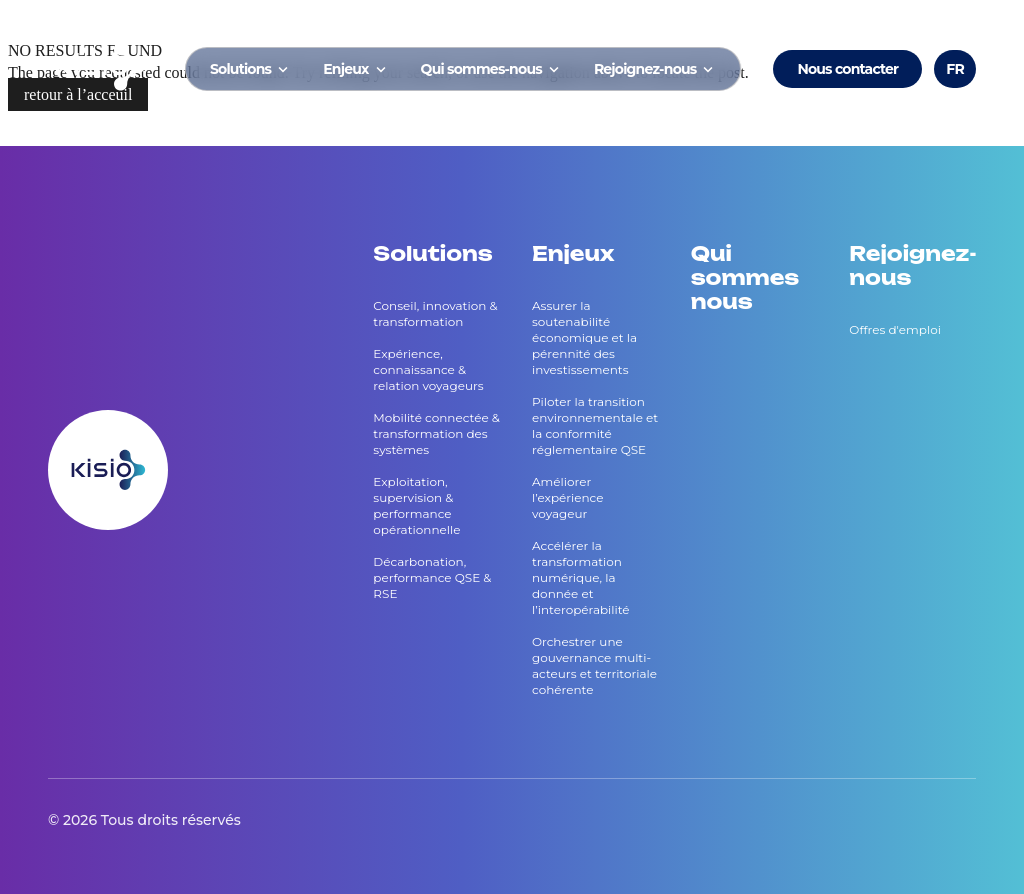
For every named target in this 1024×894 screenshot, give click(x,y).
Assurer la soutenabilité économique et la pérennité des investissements (584, 337)
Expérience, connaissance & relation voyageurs (428, 369)
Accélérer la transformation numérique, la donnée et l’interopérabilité (581, 577)
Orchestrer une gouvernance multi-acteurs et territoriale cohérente (594, 665)
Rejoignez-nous (655, 69)
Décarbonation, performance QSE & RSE (432, 577)
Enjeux (355, 69)
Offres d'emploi (895, 329)
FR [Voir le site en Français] (955, 69)
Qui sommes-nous (491, 69)
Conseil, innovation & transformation (435, 313)
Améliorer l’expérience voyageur (568, 497)
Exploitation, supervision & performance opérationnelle (416, 505)
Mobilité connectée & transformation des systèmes (436, 433)
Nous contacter (847, 69)
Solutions (250, 69)
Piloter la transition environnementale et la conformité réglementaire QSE (595, 425)
